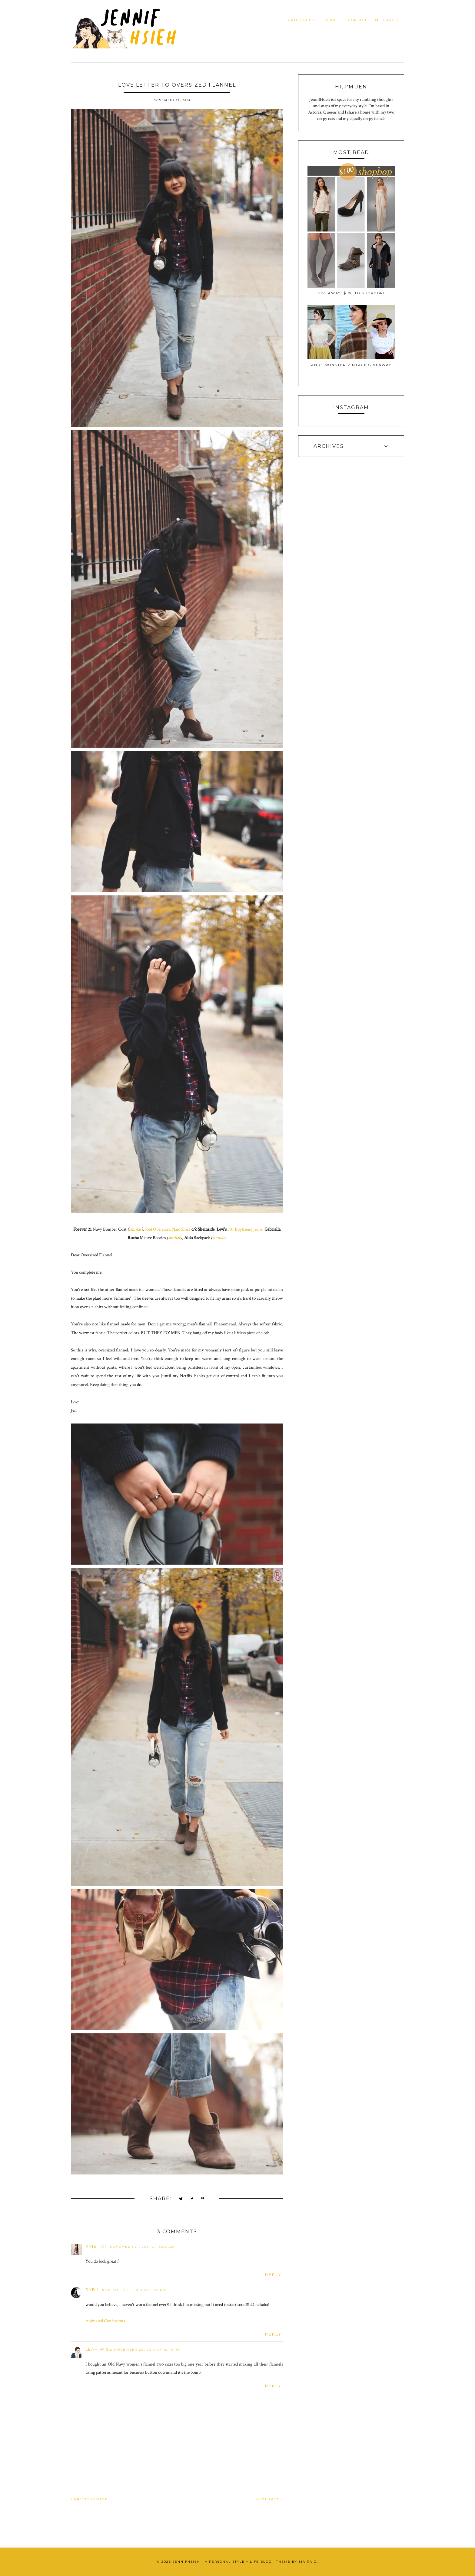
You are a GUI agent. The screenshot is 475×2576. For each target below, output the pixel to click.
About (332, 20)
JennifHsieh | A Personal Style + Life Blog (222, 2562)
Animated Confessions (105, 2321)
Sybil (92, 2289)
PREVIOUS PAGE (89, 2499)
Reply (273, 2274)
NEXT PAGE (269, 2499)
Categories (302, 20)
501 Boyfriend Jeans (245, 1229)
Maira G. (308, 2562)
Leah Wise (98, 2349)
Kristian (96, 2246)
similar (135, 1229)
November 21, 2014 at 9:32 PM (134, 2290)
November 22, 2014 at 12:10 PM (147, 2350)
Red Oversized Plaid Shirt (167, 1229)
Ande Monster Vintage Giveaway (351, 365)
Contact (357, 20)
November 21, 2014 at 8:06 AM (142, 2247)
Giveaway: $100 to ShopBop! (351, 293)
